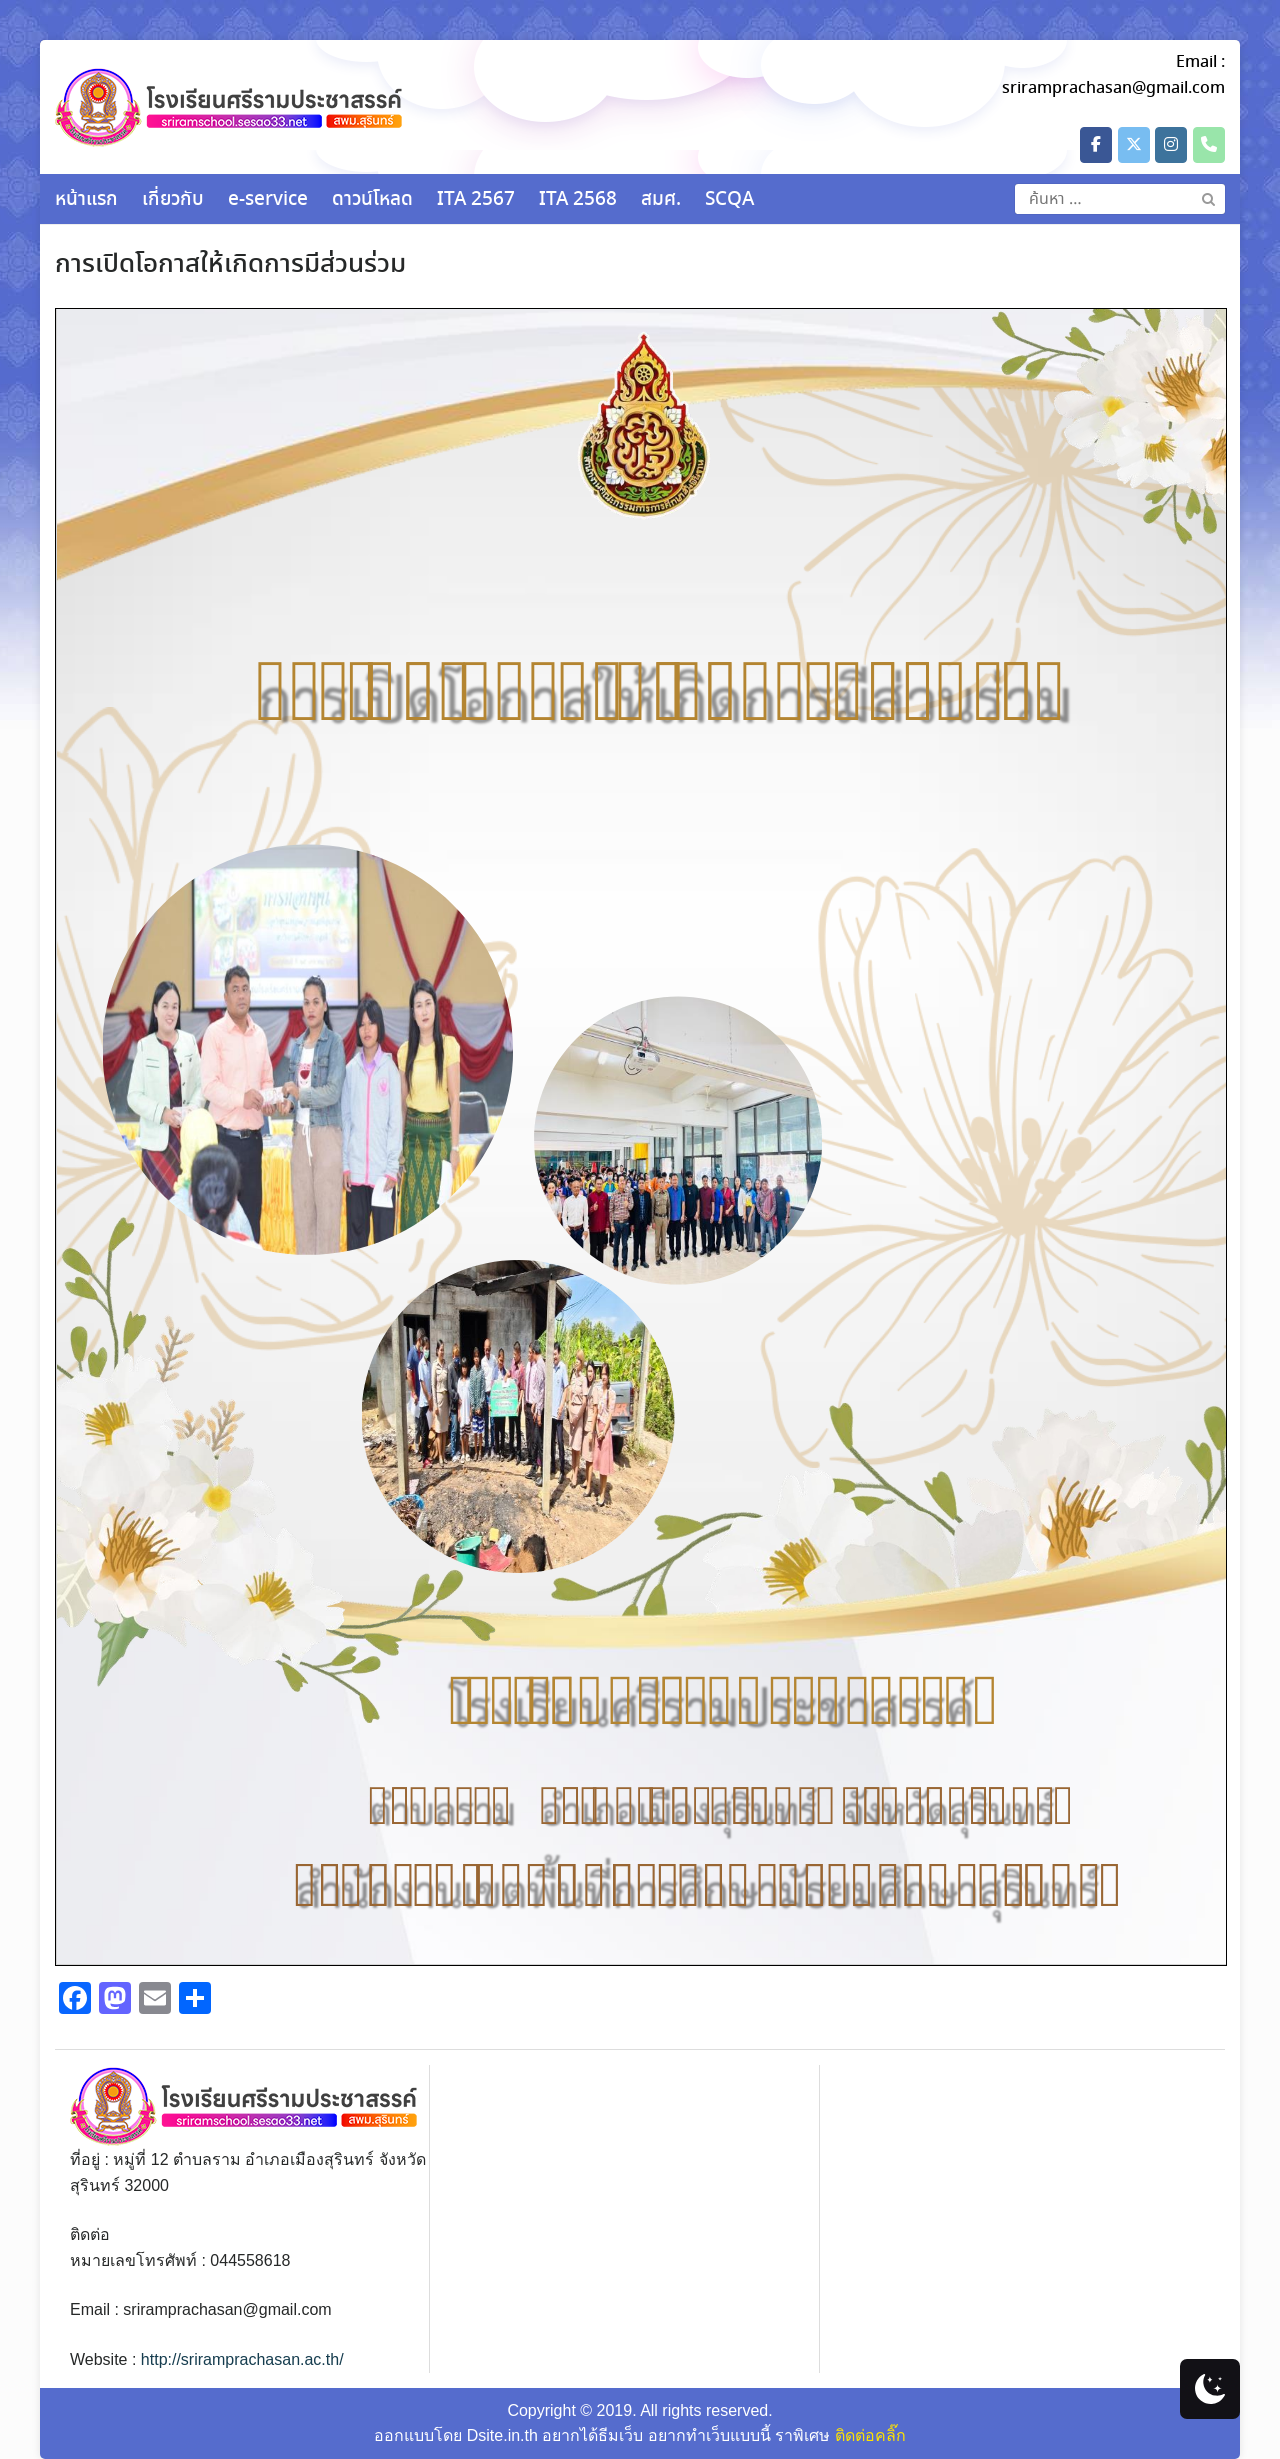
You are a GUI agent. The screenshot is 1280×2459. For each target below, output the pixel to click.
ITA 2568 (578, 200)
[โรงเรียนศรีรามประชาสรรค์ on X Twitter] (1134, 145)
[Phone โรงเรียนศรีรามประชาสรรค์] (1209, 145)
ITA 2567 (476, 200)
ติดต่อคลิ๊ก (870, 2435)
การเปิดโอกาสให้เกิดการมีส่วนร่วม (230, 265)
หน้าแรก (86, 200)
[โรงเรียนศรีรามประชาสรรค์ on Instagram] (1171, 145)
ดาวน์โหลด (372, 200)
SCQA (729, 200)
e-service (268, 200)
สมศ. (661, 200)
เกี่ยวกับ (173, 200)
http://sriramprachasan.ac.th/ (242, 2359)
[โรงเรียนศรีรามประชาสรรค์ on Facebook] (1096, 145)
